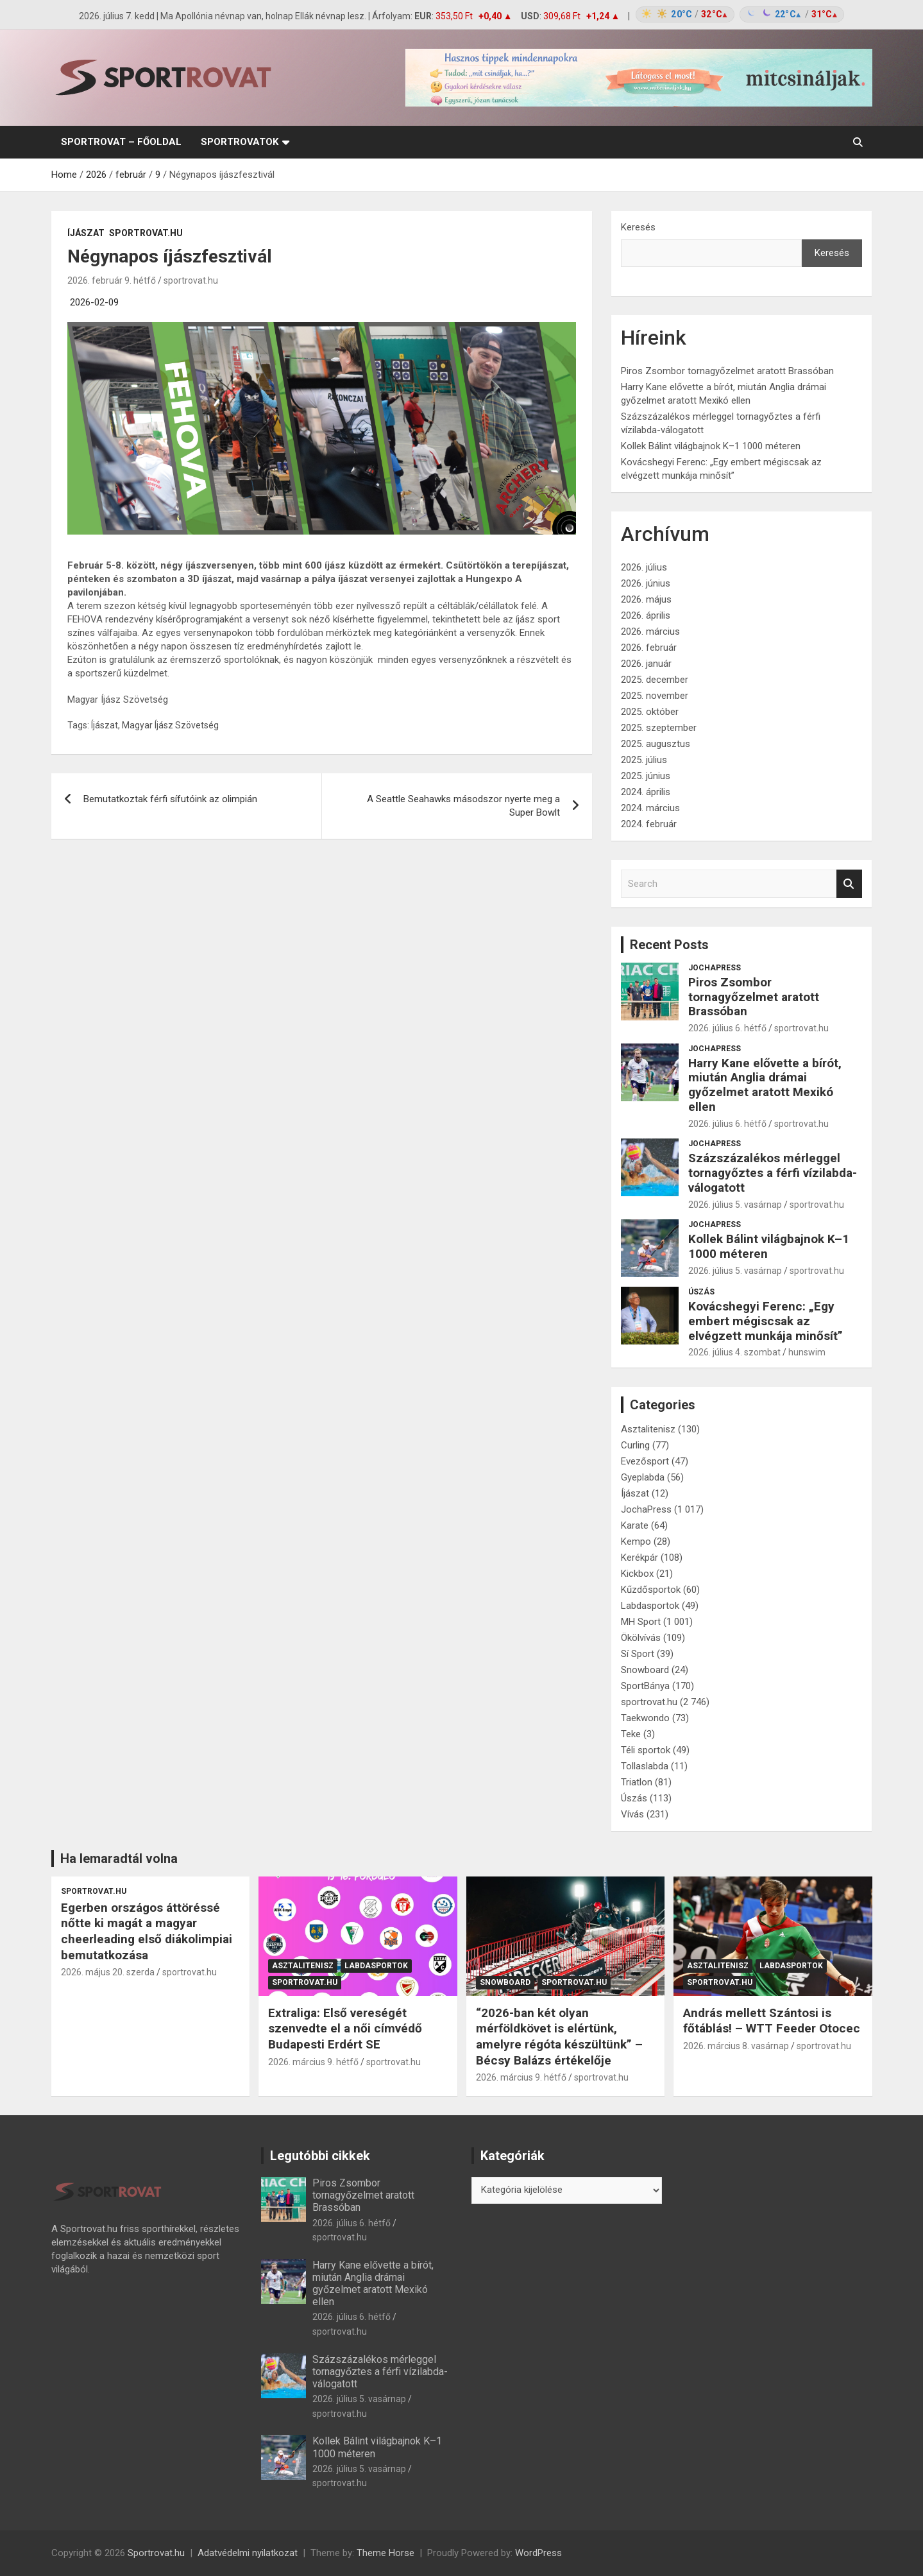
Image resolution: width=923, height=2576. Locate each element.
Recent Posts (669, 944)
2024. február (649, 824)
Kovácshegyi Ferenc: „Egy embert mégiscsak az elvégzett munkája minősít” (765, 1321)
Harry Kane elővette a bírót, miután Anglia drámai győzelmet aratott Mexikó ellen (765, 1085)
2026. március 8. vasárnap (736, 2046)
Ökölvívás (641, 1638)
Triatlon (636, 1782)
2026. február (649, 647)
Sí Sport (637, 1654)
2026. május (646, 599)
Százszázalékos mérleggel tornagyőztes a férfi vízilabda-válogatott (772, 1173)
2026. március (650, 631)
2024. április (645, 792)
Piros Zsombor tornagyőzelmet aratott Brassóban (727, 371)
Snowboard (645, 1670)
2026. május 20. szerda (108, 1972)
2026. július (644, 567)
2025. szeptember (659, 728)
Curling (635, 1445)
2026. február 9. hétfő (111, 280)
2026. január (646, 663)
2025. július (644, 760)
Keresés (638, 227)
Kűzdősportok (651, 1589)
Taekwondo (645, 1718)
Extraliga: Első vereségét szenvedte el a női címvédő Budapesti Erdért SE (345, 2028)
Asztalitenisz (648, 1429)
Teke (631, 1734)
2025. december (654, 679)
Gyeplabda (643, 1477)
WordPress (538, 2553)
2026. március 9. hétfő (313, 2062)
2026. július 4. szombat (734, 1352)
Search (849, 884)
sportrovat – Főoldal (121, 142)
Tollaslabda (644, 1766)
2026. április (645, 615)
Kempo (636, 1541)
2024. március (650, 808)
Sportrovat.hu (156, 2553)
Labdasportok (650, 1605)
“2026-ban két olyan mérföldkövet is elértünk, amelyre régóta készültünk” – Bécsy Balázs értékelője (559, 2036)
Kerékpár (639, 1557)
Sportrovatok (239, 142)
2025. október (650, 711)
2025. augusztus (655, 744)
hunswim (807, 1352)
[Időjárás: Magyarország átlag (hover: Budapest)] (738, 14)
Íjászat (86, 233)
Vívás (632, 1814)
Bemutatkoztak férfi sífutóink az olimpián (170, 799)
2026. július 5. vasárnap (735, 1204)
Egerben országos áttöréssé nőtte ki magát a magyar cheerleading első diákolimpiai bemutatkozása (146, 1931)
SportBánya (645, 1686)
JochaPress (714, 967)
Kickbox (637, 1573)
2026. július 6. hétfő (727, 1028)
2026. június (645, 583)
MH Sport (641, 1621)
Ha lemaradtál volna (119, 1858)
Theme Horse (385, 2553)
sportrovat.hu (146, 233)
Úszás (701, 1291)
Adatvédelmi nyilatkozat (248, 2553)
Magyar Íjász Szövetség (170, 725)
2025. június (645, 776)
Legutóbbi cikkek (320, 2155)
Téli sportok (645, 1750)
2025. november (654, 695)
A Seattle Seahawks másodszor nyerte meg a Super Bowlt (463, 805)
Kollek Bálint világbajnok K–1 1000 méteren (710, 446)
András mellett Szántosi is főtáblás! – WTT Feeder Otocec (771, 2020)
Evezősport (645, 1461)
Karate (634, 1525)
